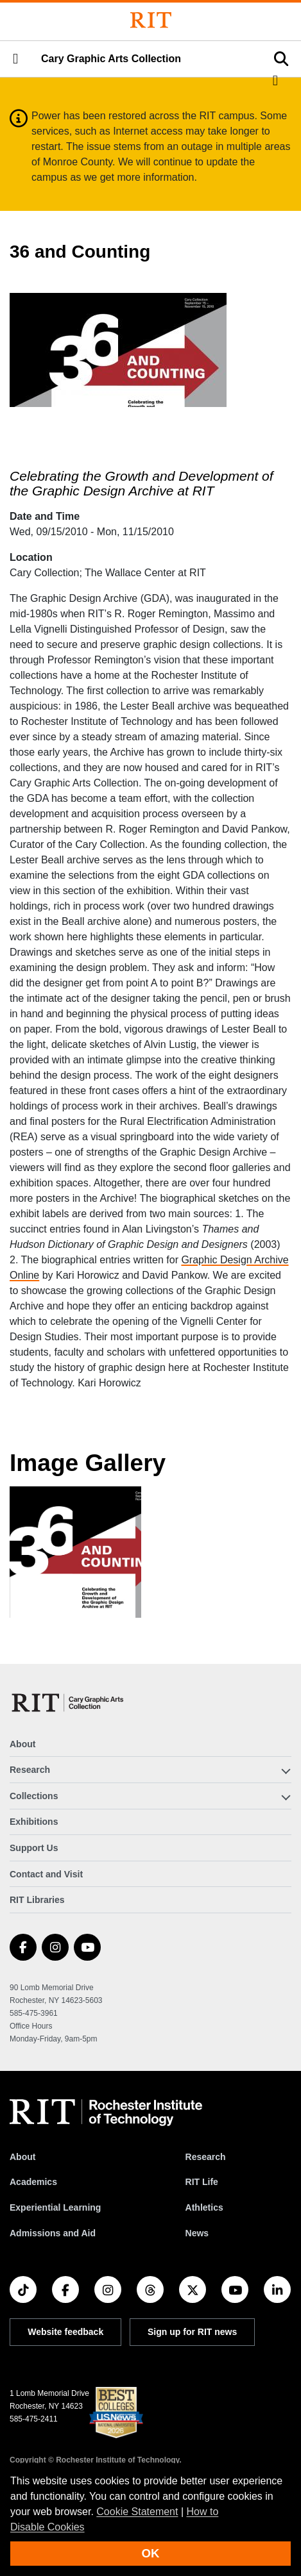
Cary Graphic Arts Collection (111, 58)
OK (151, 2553)
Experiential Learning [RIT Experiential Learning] (55, 2207)
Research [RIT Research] (205, 2157)
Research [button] (30, 1770)
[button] (15, 59)
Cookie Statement (137, 2511)
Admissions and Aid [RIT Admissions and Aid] (53, 2233)
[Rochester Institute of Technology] (150, 20)
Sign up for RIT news (192, 2332)
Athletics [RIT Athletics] (204, 2207)
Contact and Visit (46, 1874)
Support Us (34, 1848)
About (22, 1744)
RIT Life (201, 2182)
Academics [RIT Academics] (33, 2182)
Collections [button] (34, 1796)
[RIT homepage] (106, 2113)
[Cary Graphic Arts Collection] (68, 1703)
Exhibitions (34, 1821)
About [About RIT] (22, 2157)
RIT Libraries (37, 1900)
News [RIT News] (197, 2233)
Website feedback (65, 2332)
